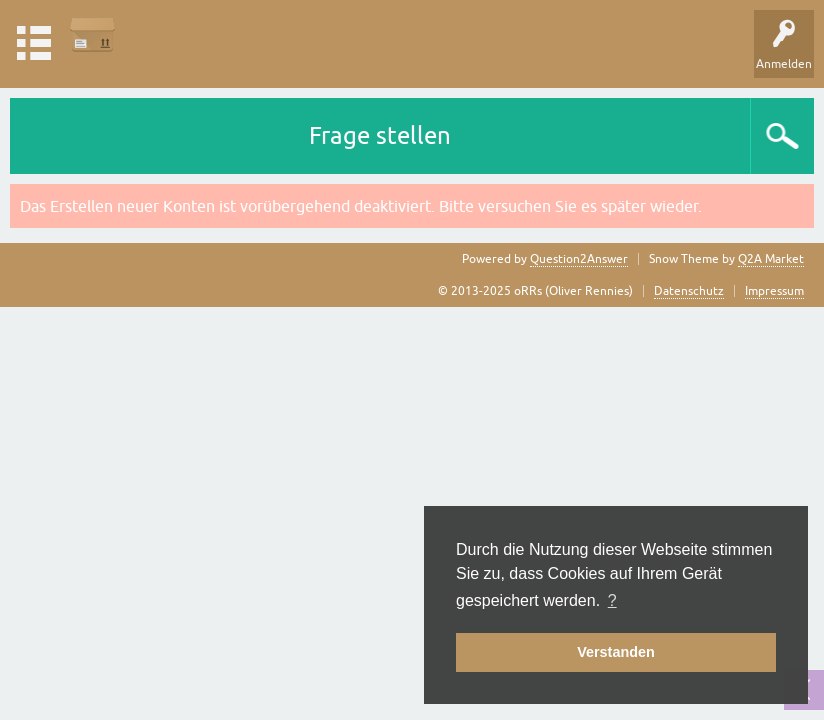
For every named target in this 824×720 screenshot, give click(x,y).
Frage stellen (380, 135)
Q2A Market (771, 259)
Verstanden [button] (616, 652)
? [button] (612, 600)
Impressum (774, 291)
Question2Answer (579, 259)
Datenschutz (689, 291)
